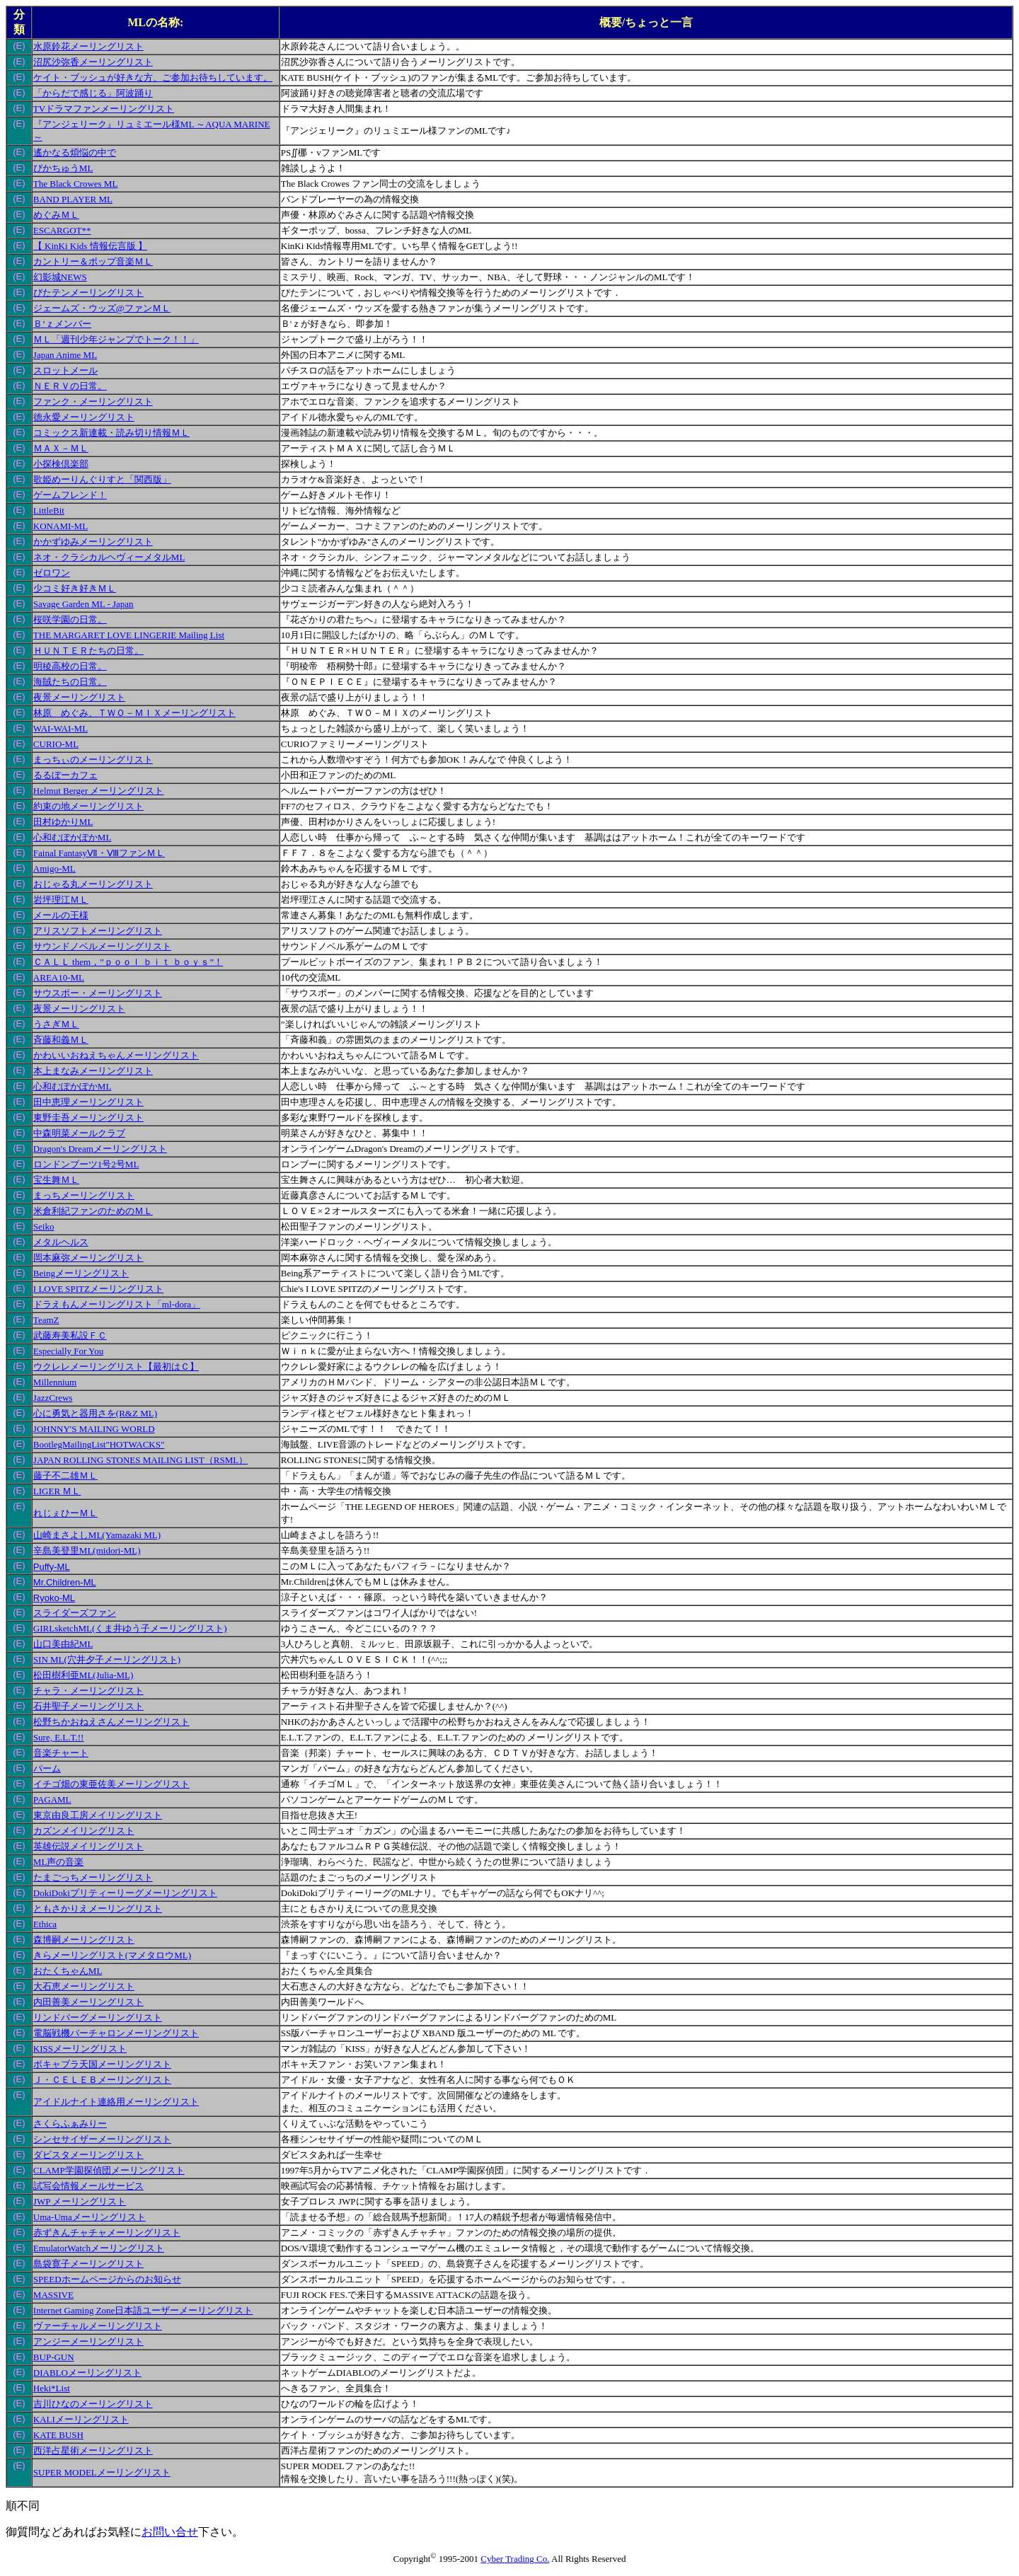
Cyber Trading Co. (514, 2558)
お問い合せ (170, 2532)
